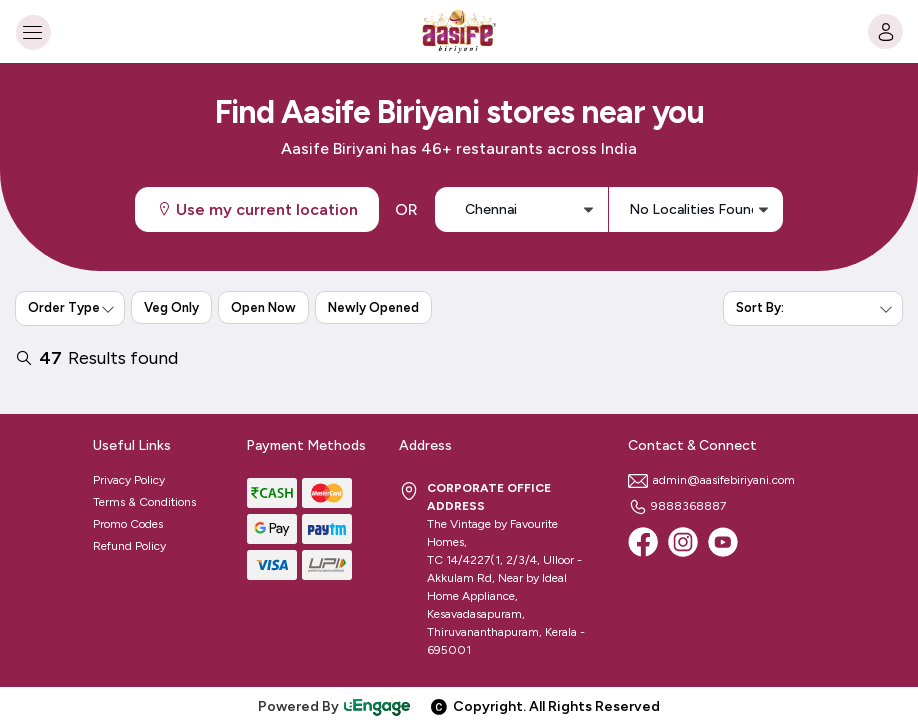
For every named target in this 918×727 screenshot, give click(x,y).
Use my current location (257, 209)
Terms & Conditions (144, 502)
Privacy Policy (129, 480)
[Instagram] (683, 542)
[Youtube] (723, 542)
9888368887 (677, 506)
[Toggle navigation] (32, 31)
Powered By (335, 706)
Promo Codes (128, 524)
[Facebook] (643, 542)
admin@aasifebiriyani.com (711, 480)
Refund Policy (129, 546)
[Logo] (459, 31)
